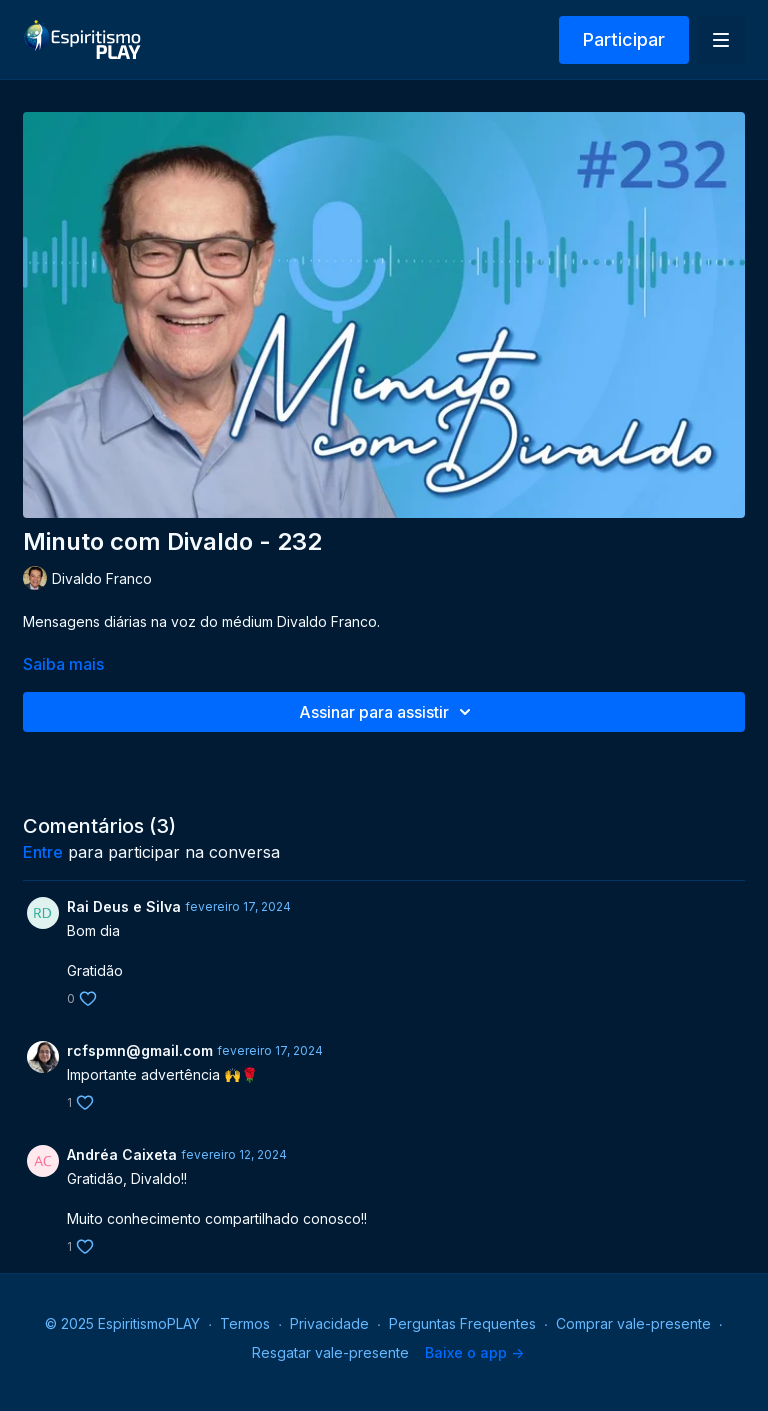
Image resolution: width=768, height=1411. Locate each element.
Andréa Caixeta (122, 1154)
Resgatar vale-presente (330, 1352)
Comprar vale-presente (633, 1323)
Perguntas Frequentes (462, 1323)
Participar (624, 39)
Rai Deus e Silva (124, 906)
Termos (245, 1323)
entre (43, 852)
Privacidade (329, 1323)
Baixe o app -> (474, 1352)
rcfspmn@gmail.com (140, 1050)
